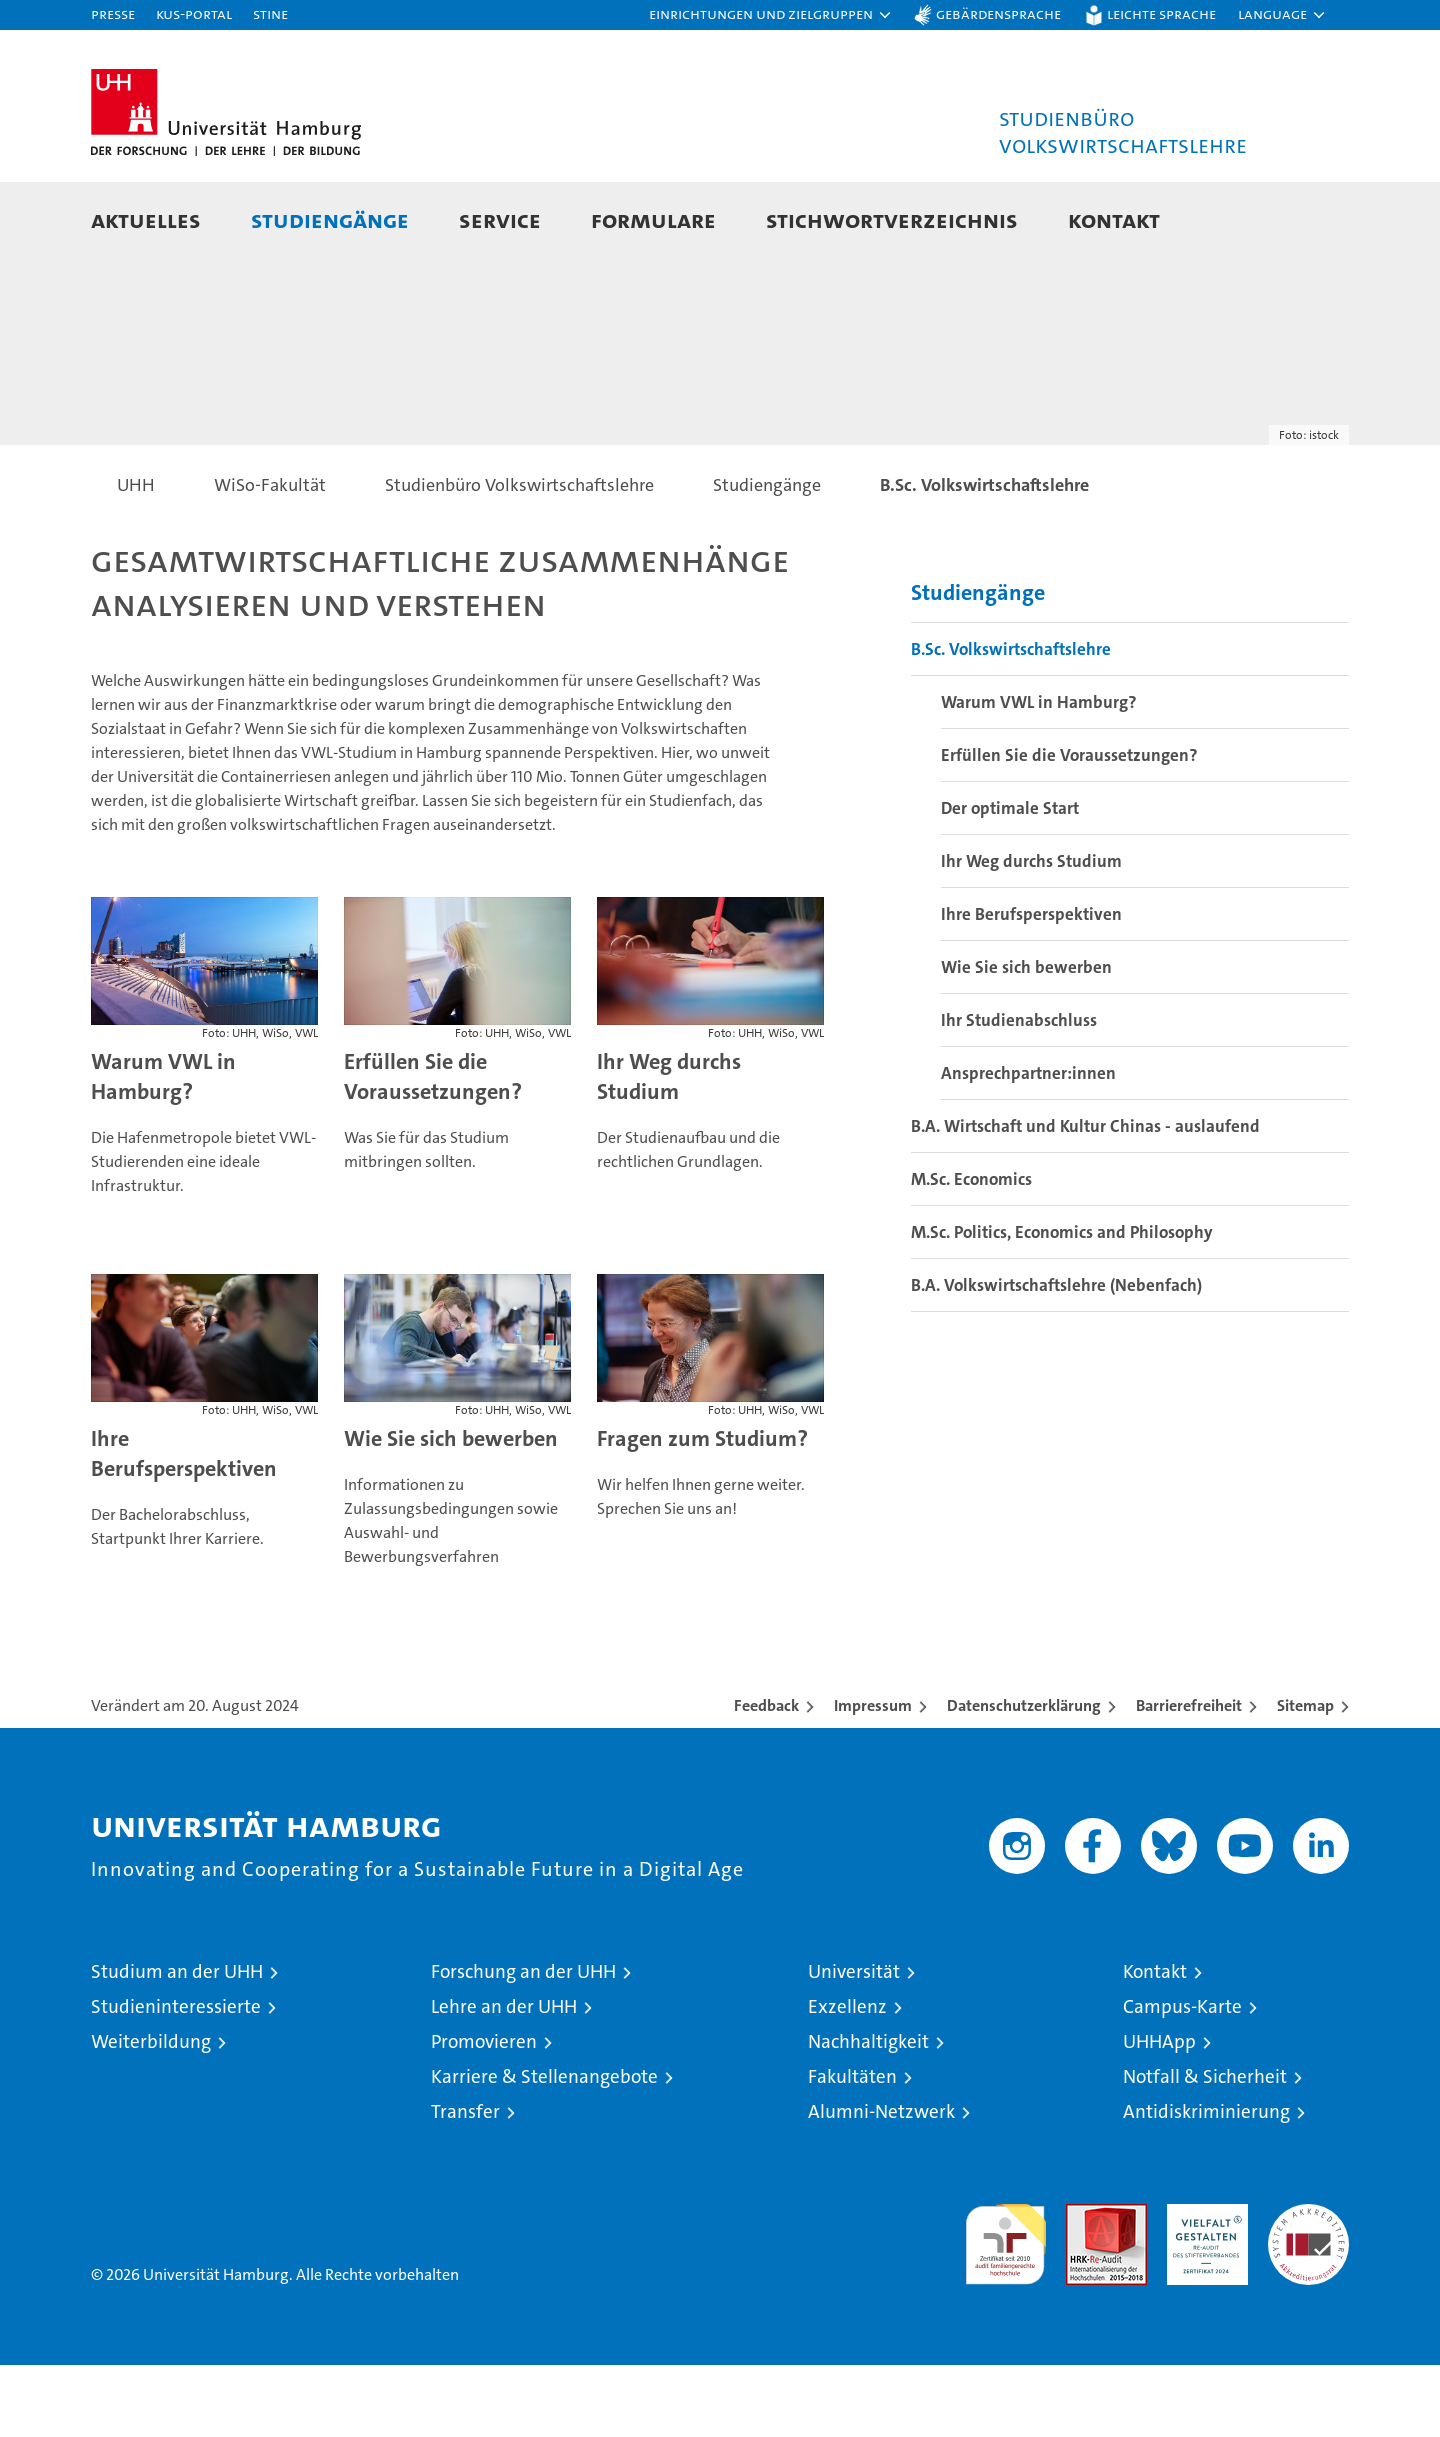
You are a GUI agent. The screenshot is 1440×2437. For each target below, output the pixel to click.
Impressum (873, 1777)
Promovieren (484, 2113)
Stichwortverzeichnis (892, 219)
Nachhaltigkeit (868, 2113)
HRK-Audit (1202, 2286)
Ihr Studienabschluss (1019, 1092)
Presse (113, 13)
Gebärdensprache (998, 13)
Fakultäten (852, 2148)
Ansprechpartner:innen (1028, 1145)
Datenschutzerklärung (1024, 1777)
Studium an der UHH (177, 2043)
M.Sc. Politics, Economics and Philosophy (1062, 1304)
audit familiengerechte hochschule (1005, 2307)
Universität (854, 2043)
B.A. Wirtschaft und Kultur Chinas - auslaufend (1085, 1198)
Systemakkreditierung (1308, 2286)
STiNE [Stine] (270, 13)
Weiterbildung (151, 2113)
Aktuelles (146, 219)
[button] (771, 15)
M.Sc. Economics (971, 1251)
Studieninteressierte (176, 2078)
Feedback (766, 1777)
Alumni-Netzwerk (881, 2183)
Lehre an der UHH (504, 2078)
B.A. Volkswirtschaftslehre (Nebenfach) (1056, 1357)
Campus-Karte (1182, 2078)
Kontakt (1114, 219)
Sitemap (1305, 1777)
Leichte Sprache (1161, 13)
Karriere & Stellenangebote (544, 2148)
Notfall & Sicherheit (1205, 2148)
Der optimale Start (1010, 880)
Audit (1085, 2286)
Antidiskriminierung (1206, 2183)
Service (500, 219)
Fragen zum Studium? (702, 1510)
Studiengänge (330, 219)
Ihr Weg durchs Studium (669, 1148)
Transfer (465, 2183)
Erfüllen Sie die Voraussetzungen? (433, 1148)
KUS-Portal (194, 13)
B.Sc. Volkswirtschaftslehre (1011, 721)
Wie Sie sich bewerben (451, 1510)
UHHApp (1159, 2113)
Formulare (653, 219)
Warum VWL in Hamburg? (163, 1148)
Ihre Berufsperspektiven (184, 1525)
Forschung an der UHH (523, 2043)
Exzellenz (847, 2078)
